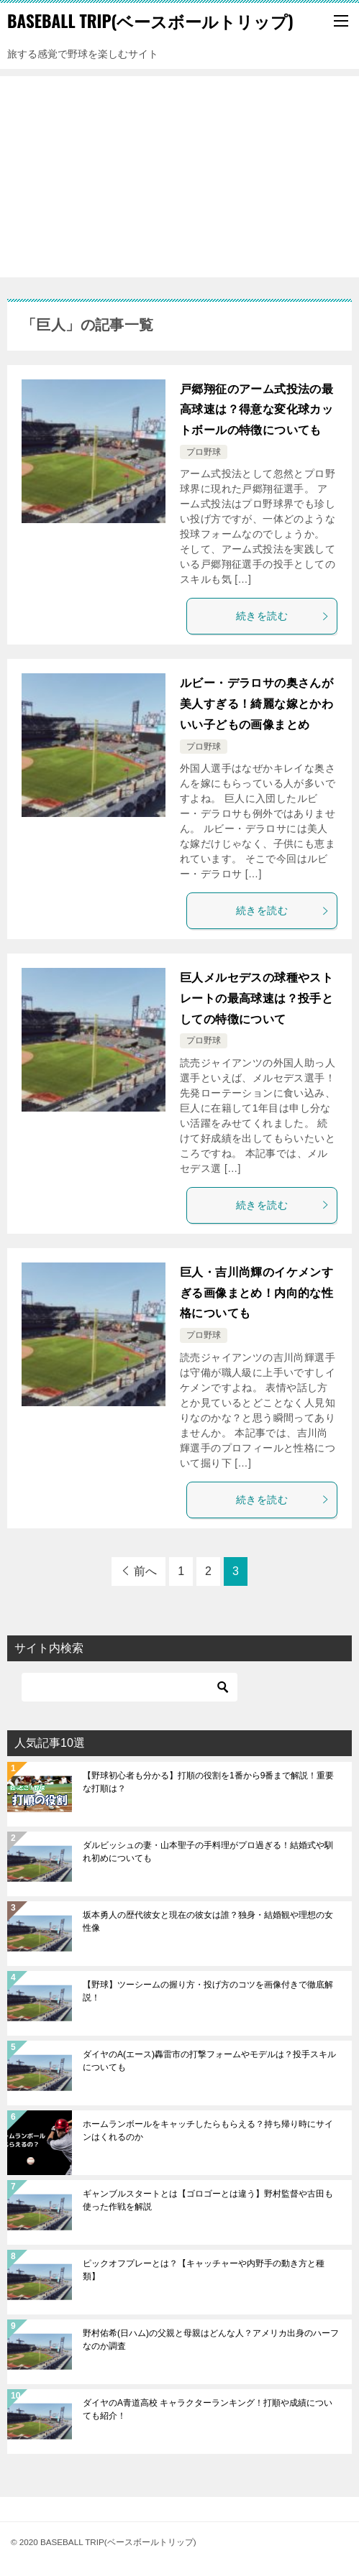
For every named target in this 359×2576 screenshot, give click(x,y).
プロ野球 (203, 452)
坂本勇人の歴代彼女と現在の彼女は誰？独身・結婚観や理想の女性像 (208, 1921)
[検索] (129, 1687)
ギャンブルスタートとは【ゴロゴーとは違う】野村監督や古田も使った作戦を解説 (208, 2200)
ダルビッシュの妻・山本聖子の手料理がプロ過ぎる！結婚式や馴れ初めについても (208, 1851)
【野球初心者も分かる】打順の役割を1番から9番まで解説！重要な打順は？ (208, 1782)
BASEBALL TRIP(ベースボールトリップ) (150, 21)
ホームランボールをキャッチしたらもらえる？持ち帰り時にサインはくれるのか (208, 2130)
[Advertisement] (179, 176)
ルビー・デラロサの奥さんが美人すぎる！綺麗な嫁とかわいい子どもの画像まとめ (256, 704)
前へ (145, 1571)
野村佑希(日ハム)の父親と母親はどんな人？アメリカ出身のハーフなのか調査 (211, 2339)
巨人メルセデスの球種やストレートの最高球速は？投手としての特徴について (256, 998)
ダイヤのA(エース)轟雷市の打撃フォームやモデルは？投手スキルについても (209, 2060)
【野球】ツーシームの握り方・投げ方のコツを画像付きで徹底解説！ (208, 1991)
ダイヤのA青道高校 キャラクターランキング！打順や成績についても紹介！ (207, 2409)
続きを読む (283, 616)
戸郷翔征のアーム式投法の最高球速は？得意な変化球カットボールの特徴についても (256, 410)
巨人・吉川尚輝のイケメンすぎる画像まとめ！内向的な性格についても (256, 1293)
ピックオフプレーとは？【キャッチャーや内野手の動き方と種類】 (203, 2269)
